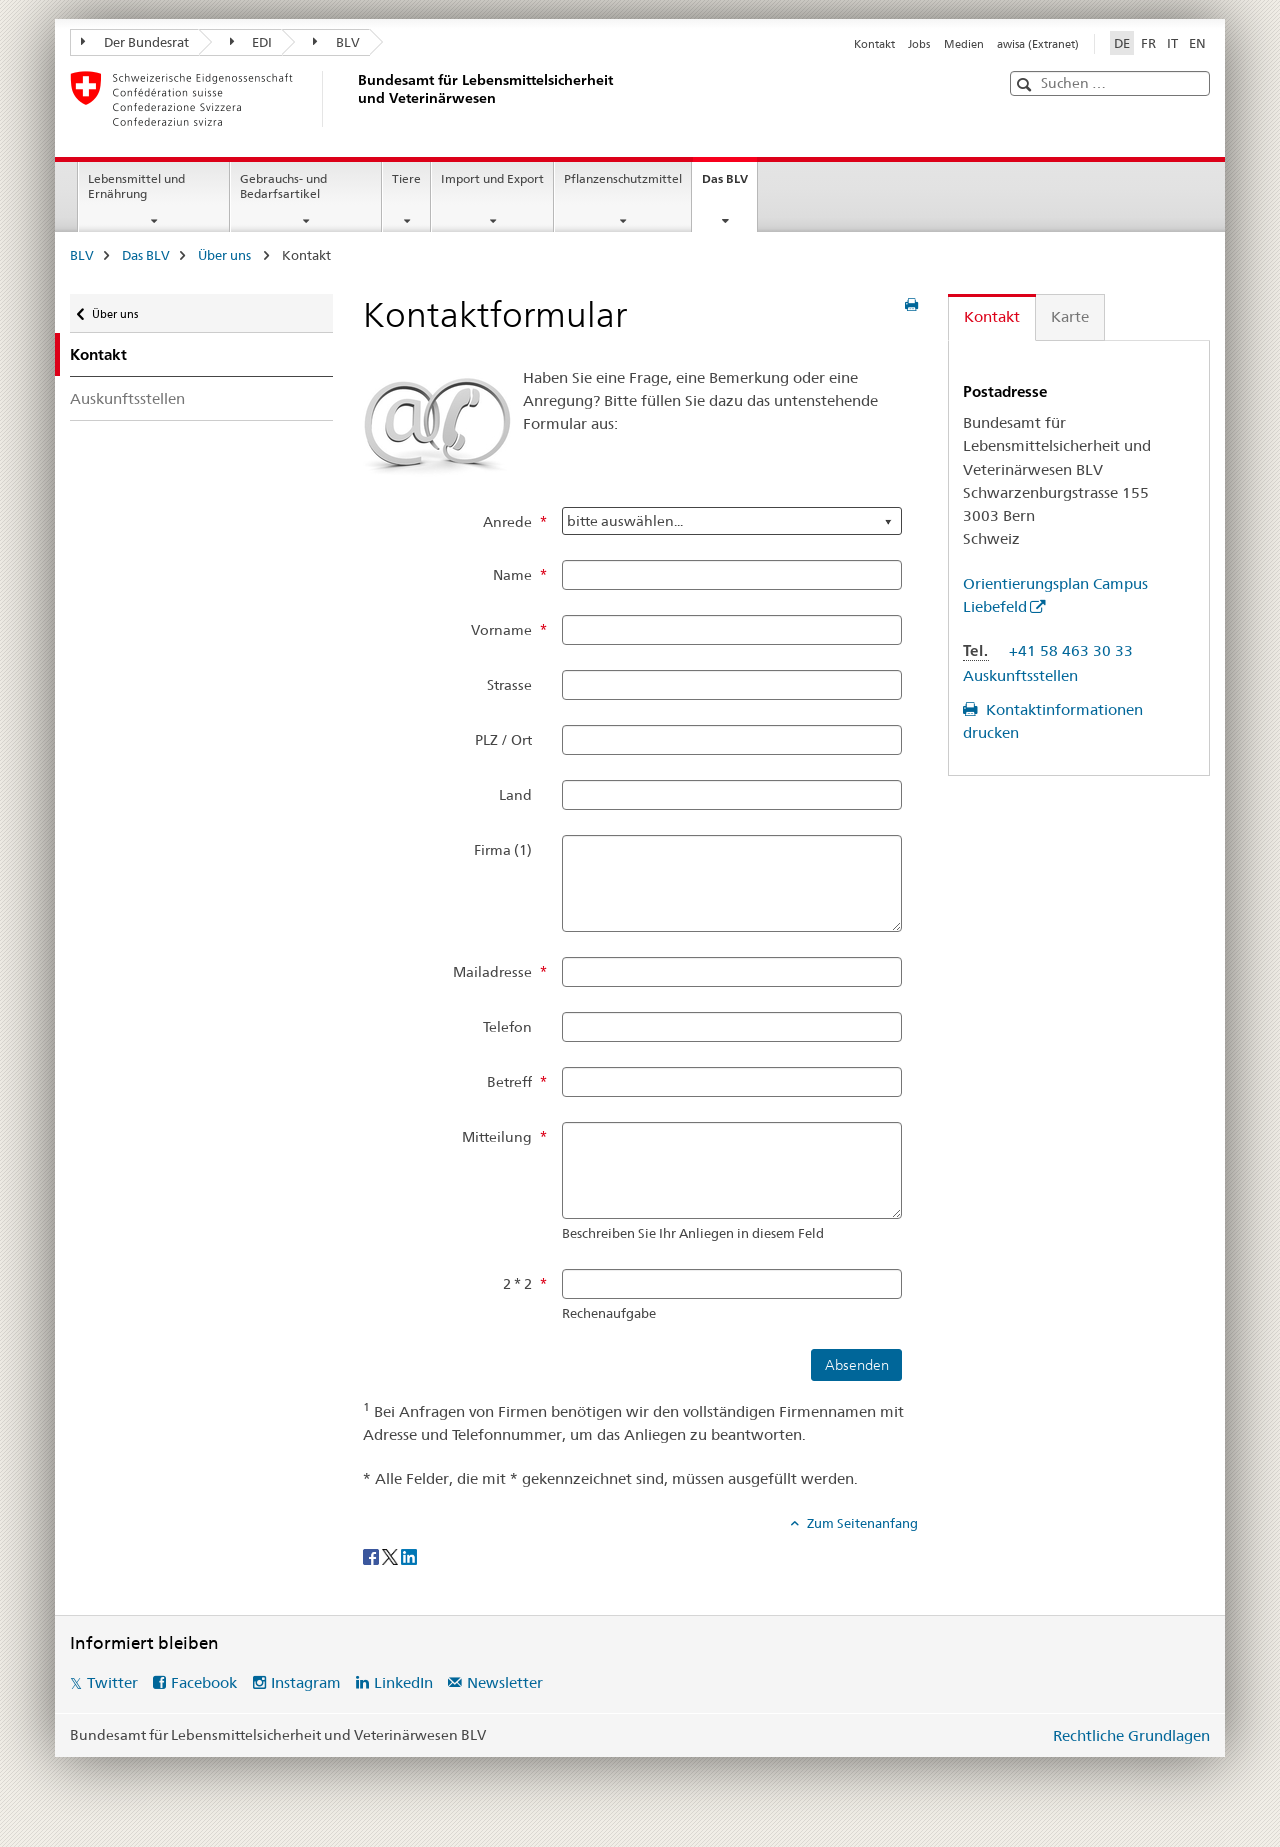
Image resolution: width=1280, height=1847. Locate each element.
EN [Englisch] (1197, 43)
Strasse (509, 685)
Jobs (919, 44)
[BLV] (355, 99)
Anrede (507, 522)
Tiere (406, 178)
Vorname (501, 630)
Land (515, 795)
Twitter (112, 1682)
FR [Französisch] (1148, 43)
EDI (251, 42)
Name (512, 575)
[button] (1026, 84)
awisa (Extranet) (1038, 44)
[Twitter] (391, 1556)
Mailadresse (492, 972)
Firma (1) (503, 850)
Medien (964, 44)
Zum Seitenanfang (861, 1523)
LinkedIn (403, 1682)
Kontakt (874, 44)
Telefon (507, 1027)
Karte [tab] (1070, 316)
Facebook (204, 1682)
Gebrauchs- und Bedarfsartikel (283, 186)
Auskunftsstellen (127, 398)
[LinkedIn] (409, 1556)
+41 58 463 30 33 (1071, 650)
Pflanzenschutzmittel (623, 178)
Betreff (509, 1082)
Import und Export (492, 178)
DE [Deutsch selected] (1122, 43)
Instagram (306, 1682)
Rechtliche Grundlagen (1131, 1735)
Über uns (226, 255)
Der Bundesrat (135, 42)
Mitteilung (497, 1137)
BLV (336, 42)
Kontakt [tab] (992, 316)
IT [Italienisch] (1172, 43)
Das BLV (729, 185)
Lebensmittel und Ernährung (136, 186)
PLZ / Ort (503, 740)
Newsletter (505, 1682)
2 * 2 (517, 1284)
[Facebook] (372, 1556)
